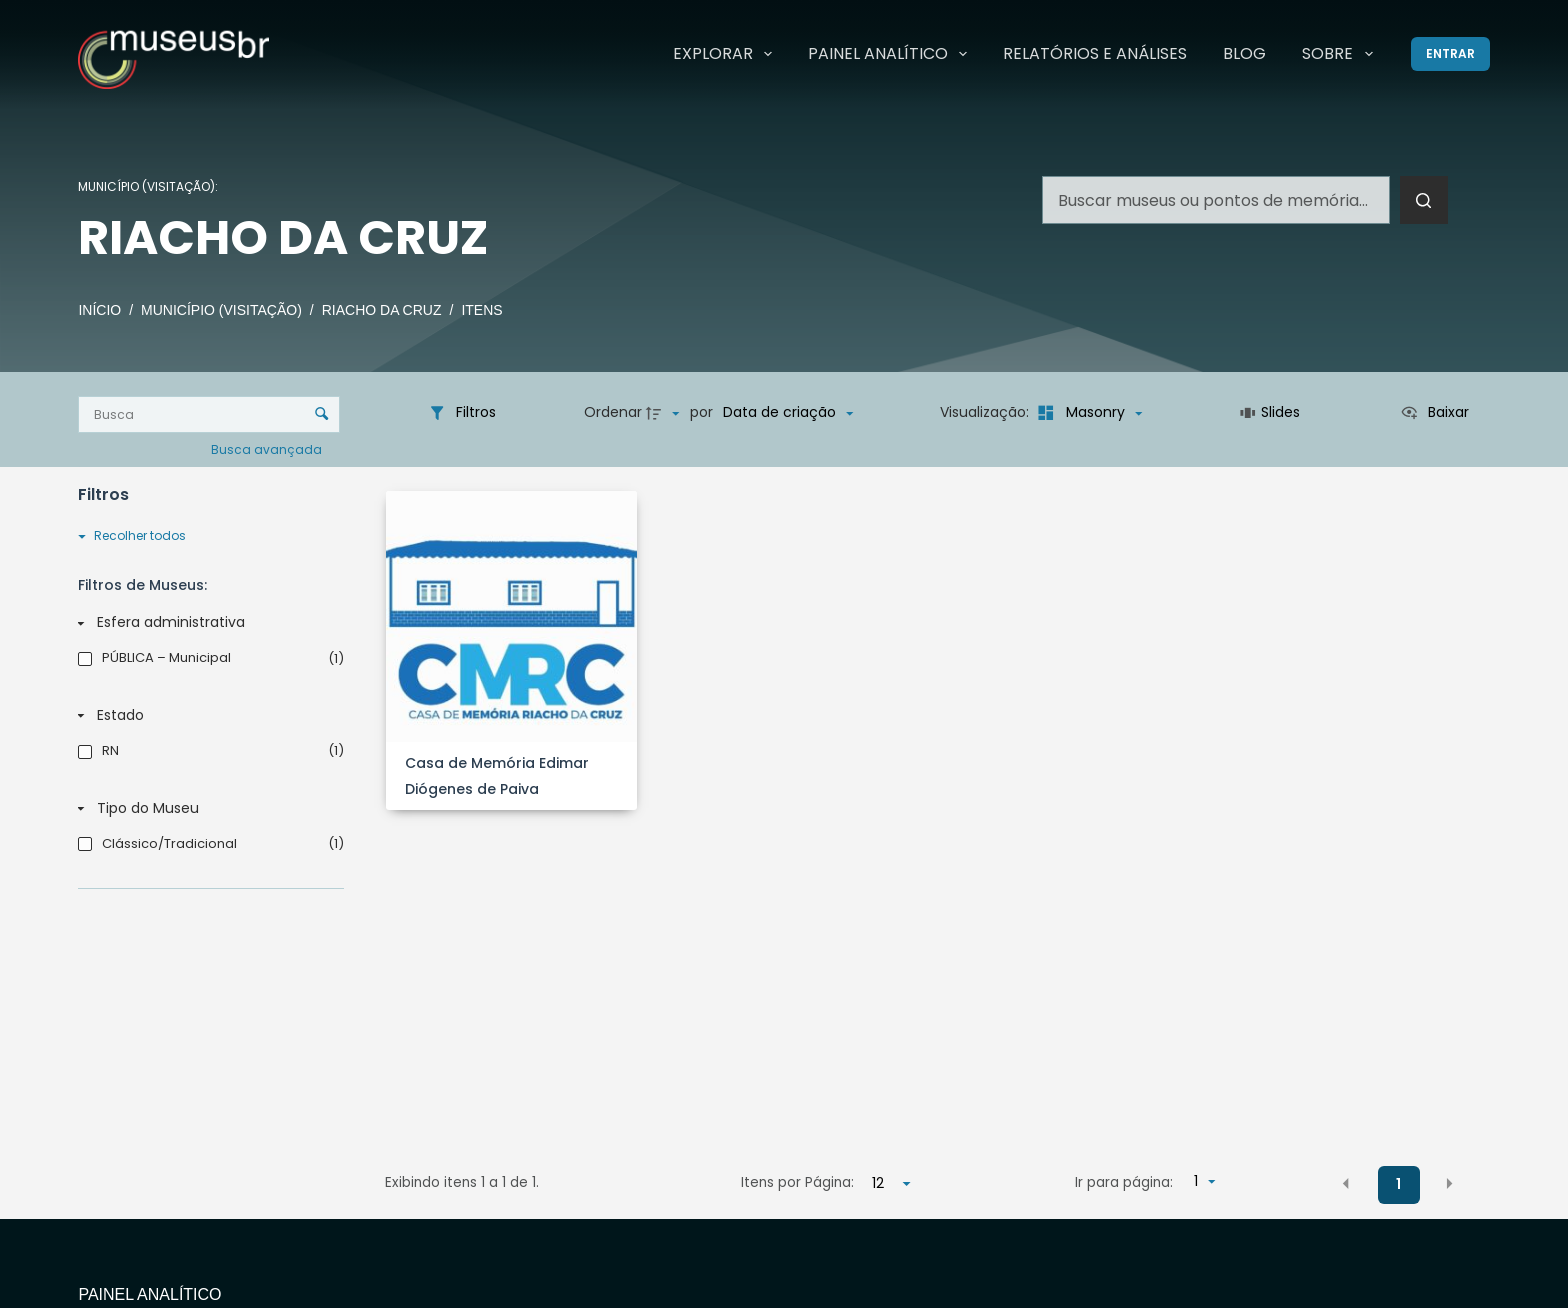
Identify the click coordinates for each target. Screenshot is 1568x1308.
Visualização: (986, 412)
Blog (1244, 53)
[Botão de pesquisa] (1424, 200)
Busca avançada (268, 448)
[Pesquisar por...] (1216, 200)
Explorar (726, 54)
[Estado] (207, 716)
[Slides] (1270, 413)
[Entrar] (1450, 54)
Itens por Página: (797, 1182)
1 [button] (1398, 1184)
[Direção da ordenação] (665, 413)
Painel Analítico (891, 54)
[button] (1346, 1184)
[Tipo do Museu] (207, 809)
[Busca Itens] (208, 414)
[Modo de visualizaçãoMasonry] (1087, 413)
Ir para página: (1124, 1182)
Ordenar (613, 412)
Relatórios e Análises (1095, 53)
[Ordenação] (788, 413)
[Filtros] (462, 413)
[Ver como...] (1434, 413)
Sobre (1341, 54)
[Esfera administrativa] (207, 623)
